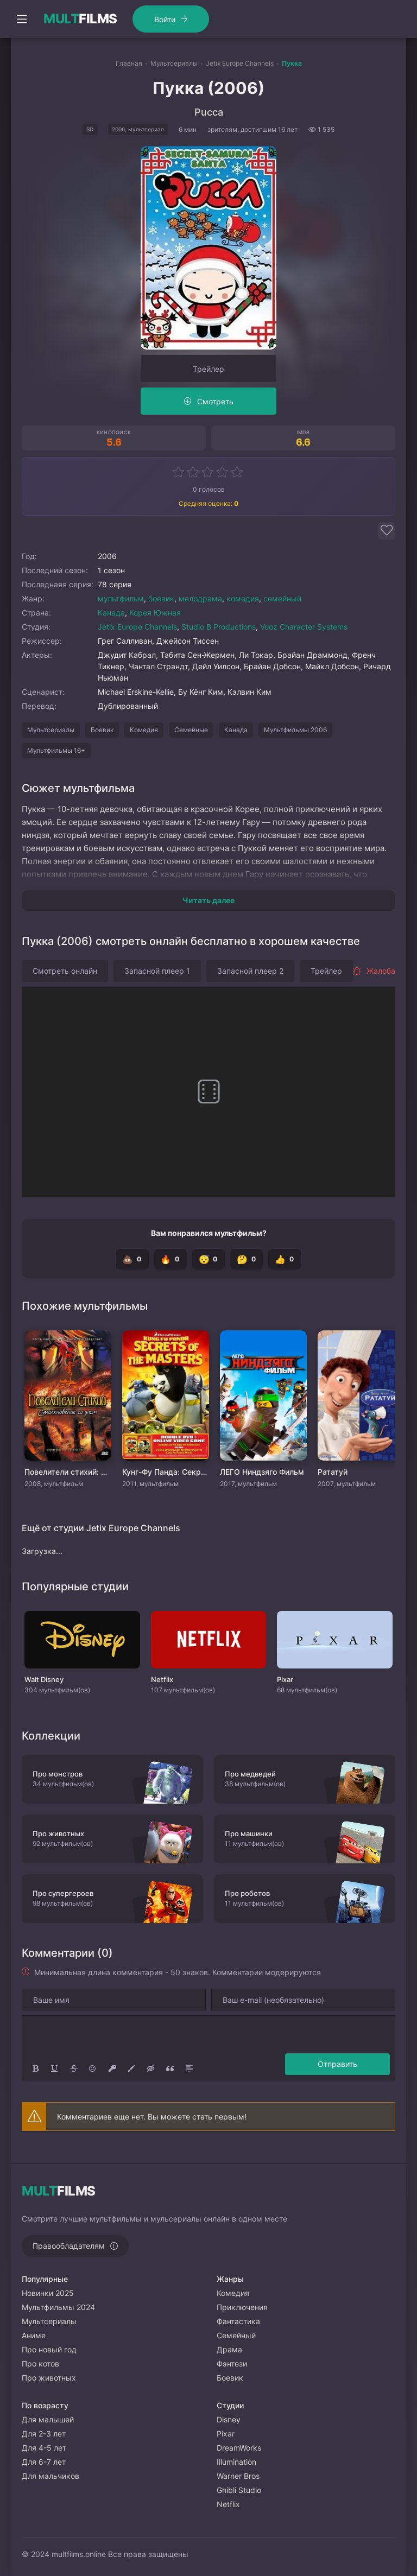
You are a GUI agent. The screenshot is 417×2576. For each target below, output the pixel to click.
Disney (229, 2419)
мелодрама (200, 598)
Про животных (49, 2377)
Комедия (144, 730)
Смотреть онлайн (65, 970)
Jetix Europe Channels (137, 626)
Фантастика (238, 2321)
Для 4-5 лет (44, 2447)
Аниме (34, 2335)
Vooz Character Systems (304, 626)
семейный (282, 598)
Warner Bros (238, 2475)
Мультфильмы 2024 (58, 2307)
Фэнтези (232, 2363)
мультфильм (121, 598)
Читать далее (208, 900)
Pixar (226, 2433)
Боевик (102, 730)
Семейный (236, 2335)
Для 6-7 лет (44, 2461)
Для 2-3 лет (44, 2433)
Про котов (40, 2363)
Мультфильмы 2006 (295, 730)
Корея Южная (155, 612)
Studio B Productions (218, 626)
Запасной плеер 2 (250, 970)
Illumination (236, 2461)
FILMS (80, 19)
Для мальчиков (50, 2475)
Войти (160, 19)
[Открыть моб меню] (22, 19)
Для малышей (48, 2419)
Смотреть (215, 401)
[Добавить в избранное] (387, 530)
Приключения (242, 2307)
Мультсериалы (50, 730)
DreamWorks (239, 2447)
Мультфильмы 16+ (56, 750)
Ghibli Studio (239, 2490)
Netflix (228, 2504)
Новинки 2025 (48, 2293)
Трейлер (208, 368)
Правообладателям (69, 2245)
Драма (229, 2349)
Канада (111, 612)
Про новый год (49, 2349)
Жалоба (373, 970)
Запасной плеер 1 (157, 970)
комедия (242, 598)
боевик (161, 598)
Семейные (191, 730)
